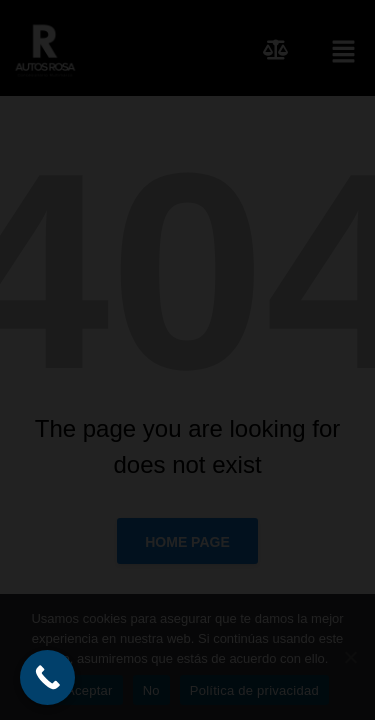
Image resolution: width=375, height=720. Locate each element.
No (151, 690)
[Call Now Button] (47, 677)
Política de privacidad (254, 690)
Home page (187, 542)
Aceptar (89, 690)
